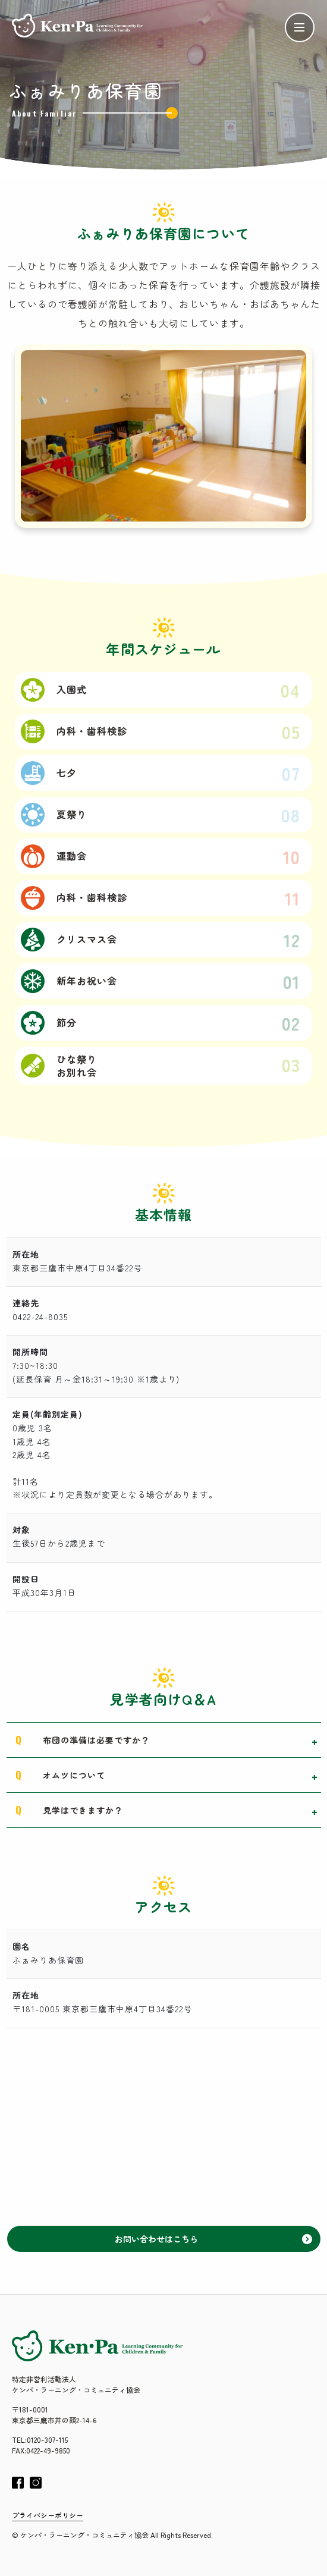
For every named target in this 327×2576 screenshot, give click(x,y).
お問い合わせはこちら (213, 2239)
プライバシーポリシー (47, 2515)
